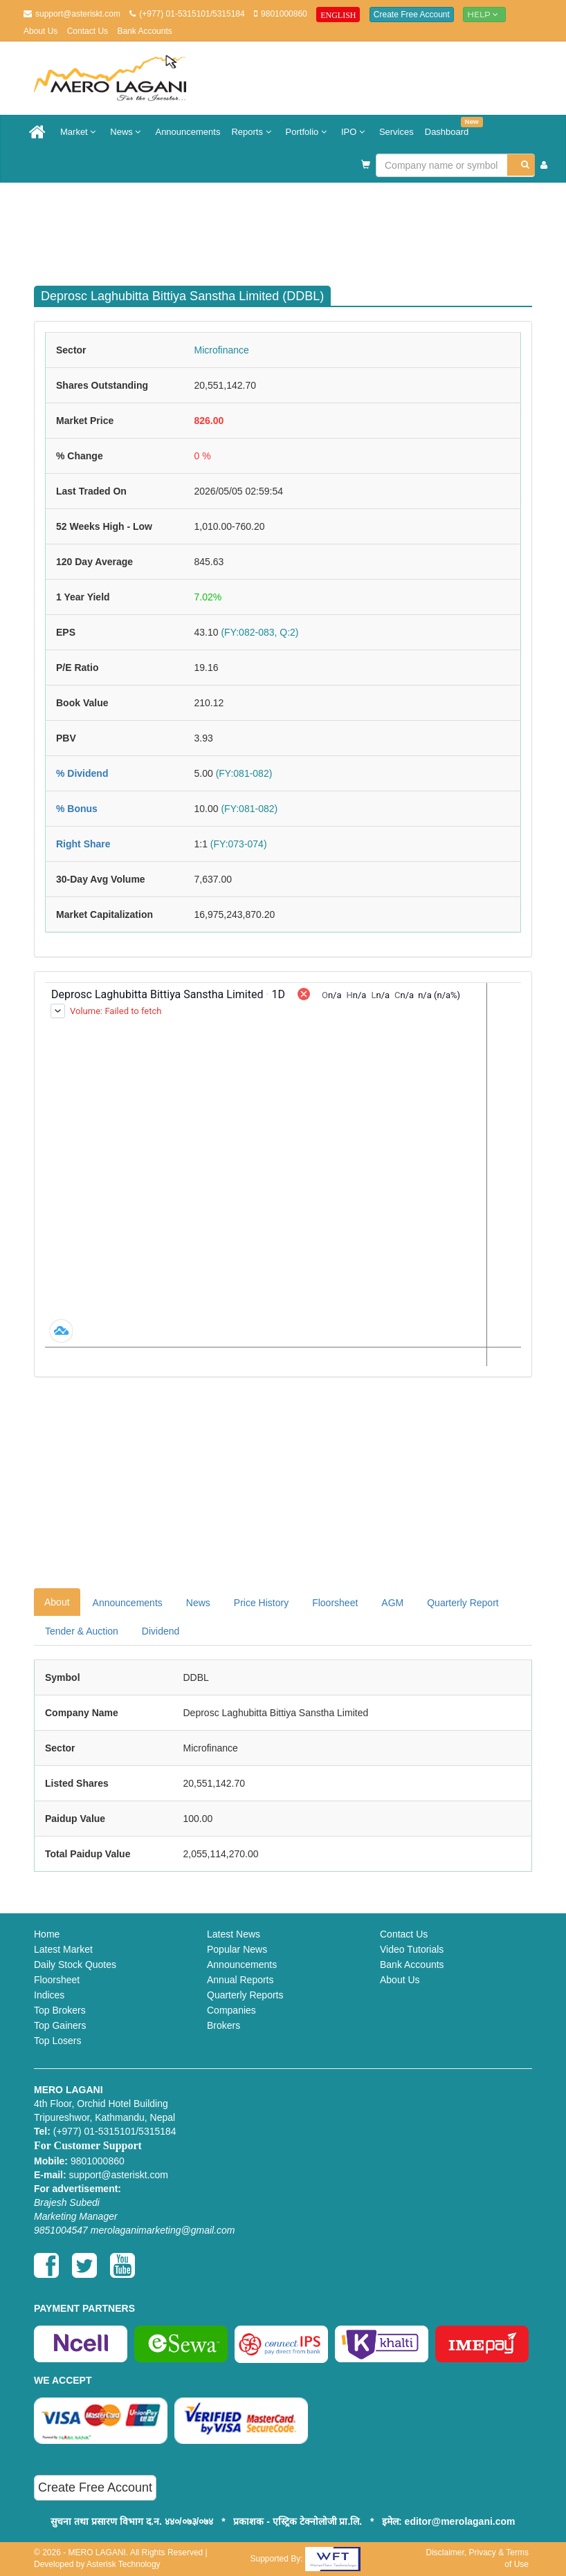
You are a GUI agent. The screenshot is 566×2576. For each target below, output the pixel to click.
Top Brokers (60, 2010)
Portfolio (308, 132)
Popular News (237, 1949)
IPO (354, 132)
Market (79, 132)
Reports (252, 132)
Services (396, 132)
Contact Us (87, 31)
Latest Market (63, 1949)
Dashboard (450, 127)
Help (484, 14)
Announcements (187, 132)
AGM (392, 1602)
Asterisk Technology (123, 2564)
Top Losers (57, 2040)
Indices (49, 1994)
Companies (231, 2010)
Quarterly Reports (245, 1994)
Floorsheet (335, 1602)
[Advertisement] (293, 227)
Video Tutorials (412, 1949)
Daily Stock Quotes (75, 1964)
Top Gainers (60, 2025)
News (127, 132)
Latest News (233, 1934)
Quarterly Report (462, 1602)
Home (47, 1934)
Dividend (160, 1631)
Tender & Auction (81, 1631)
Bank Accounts (144, 31)
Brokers (223, 2025)
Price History (261, 1602)
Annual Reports (240, 1979)
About (57, 1602)
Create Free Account (412, 14)
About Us (40, 31)
